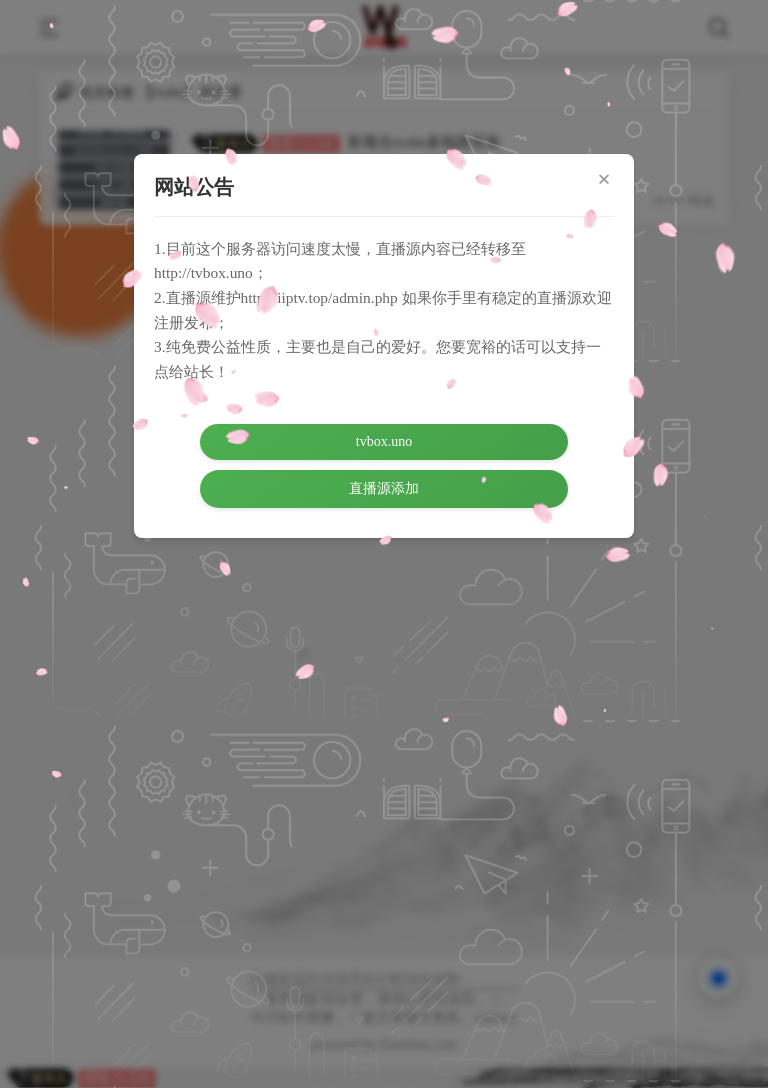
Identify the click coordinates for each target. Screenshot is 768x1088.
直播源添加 (384, 488)
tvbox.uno (384, 441)
